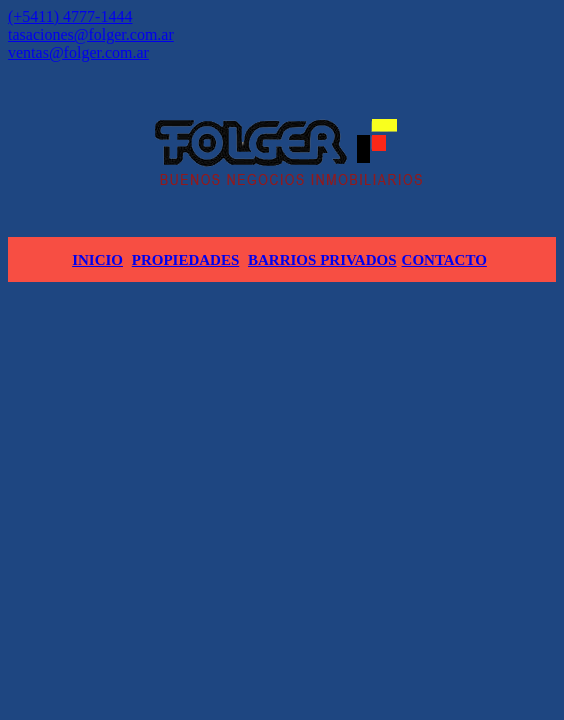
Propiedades (186, 260)
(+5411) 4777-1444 (70, 16)
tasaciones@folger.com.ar (91, 34)
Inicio (97, 260)
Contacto (444, 260)
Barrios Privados (322, 260)
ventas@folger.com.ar (78, 52)
